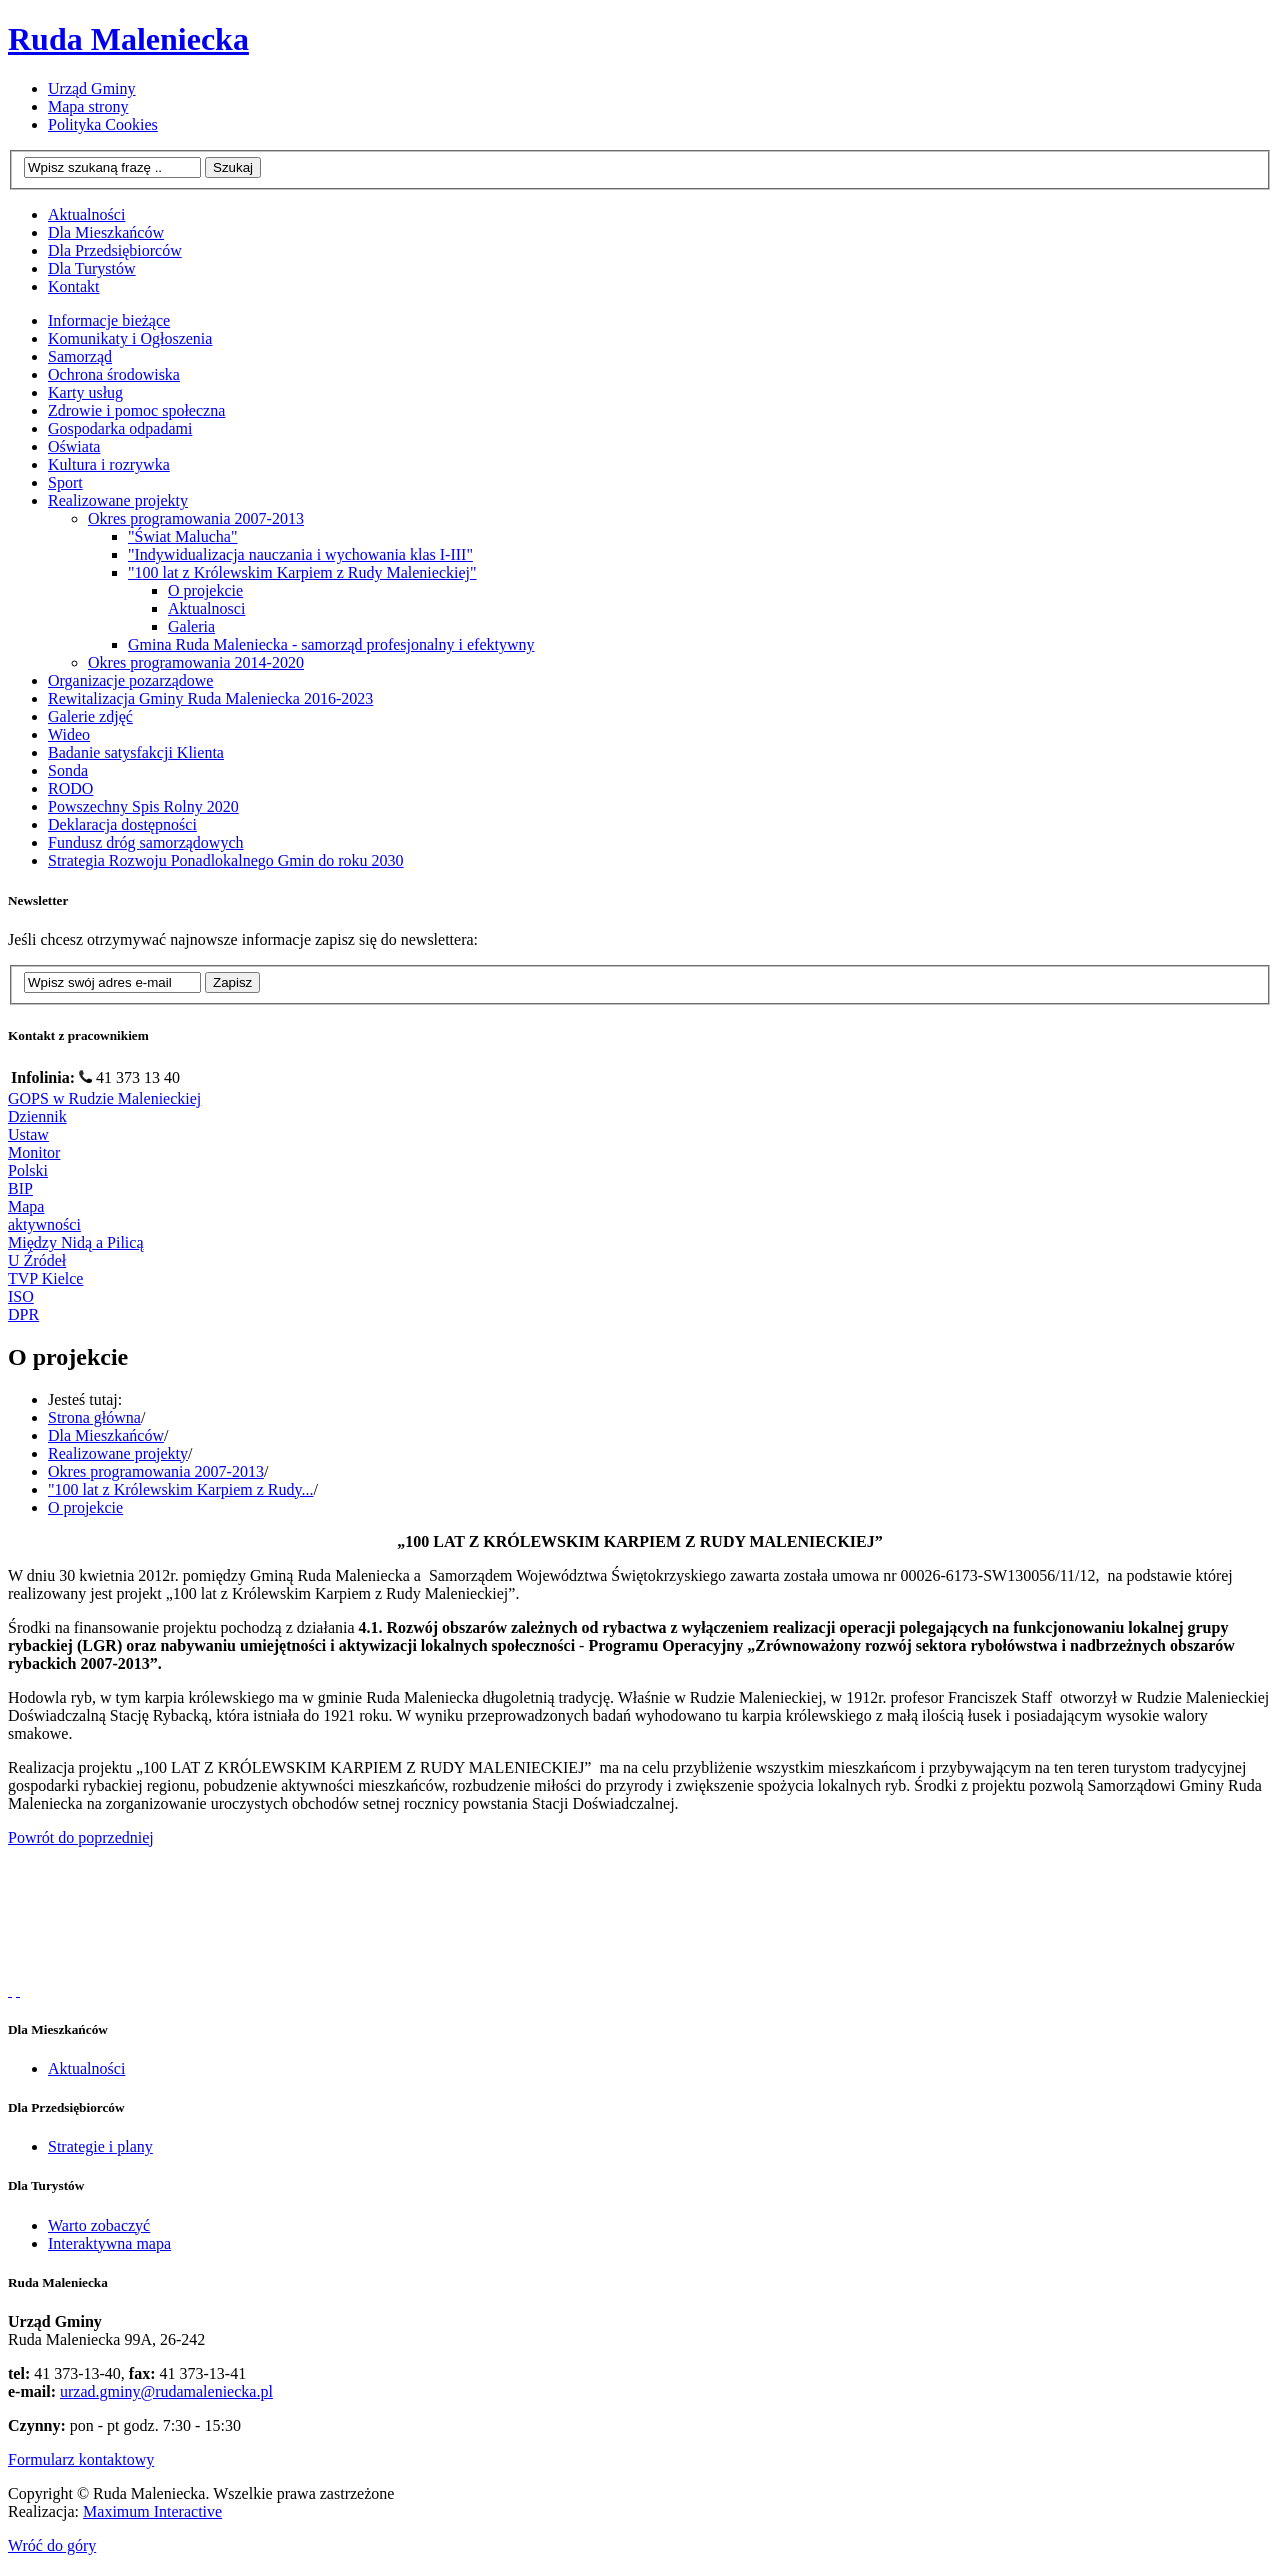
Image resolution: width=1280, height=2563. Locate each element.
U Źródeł (37, 1260)
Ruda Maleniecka (128, 39)
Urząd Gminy (92, 88)
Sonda (68, 770)
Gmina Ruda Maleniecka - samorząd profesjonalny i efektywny (331, 644)
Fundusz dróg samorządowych (146, 842)
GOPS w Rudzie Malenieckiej (104, 1098)
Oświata (74, 446)
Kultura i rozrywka (109, 464)
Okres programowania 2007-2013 (196, 518)
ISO (21, 1296)
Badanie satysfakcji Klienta (136, 752)
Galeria (191, 626)
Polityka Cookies (103, 124)
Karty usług (85, 392)
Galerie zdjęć (90, 716)
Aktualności (86, 2068)
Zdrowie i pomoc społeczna (136, 410)
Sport (65, 482)
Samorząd (80, 356)
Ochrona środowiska (114, 374)
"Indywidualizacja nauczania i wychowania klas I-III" (300, 554)
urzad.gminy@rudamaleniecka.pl (166, 2391)
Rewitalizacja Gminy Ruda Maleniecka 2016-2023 (210, 698)
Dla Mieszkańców (106, 1435)
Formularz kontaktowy (81, 2459)
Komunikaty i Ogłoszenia (130, 338)
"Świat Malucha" (182, 536)
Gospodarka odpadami (120, 428)
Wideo (69, 734)
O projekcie (205, 590)
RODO (70, 788)
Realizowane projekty (118, 500)
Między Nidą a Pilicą (76, 1242)
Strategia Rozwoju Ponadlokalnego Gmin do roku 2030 (226, 860)
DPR (23, 1314)
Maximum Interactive (152, 2511)
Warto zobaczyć (99, 2225)
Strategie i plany (100, 2146)
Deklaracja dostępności (122, 824)
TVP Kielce (45, 1278)
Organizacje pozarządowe (130, 680)
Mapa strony (88, 106)
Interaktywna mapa (109, 2243)
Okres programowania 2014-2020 (196, 662)
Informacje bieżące (109, 320)
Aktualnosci (206, 608)
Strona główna (94, 1417)
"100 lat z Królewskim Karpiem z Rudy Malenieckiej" (302, 572)
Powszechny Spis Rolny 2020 (143, 806)
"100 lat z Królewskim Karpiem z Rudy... (180, 1489)
